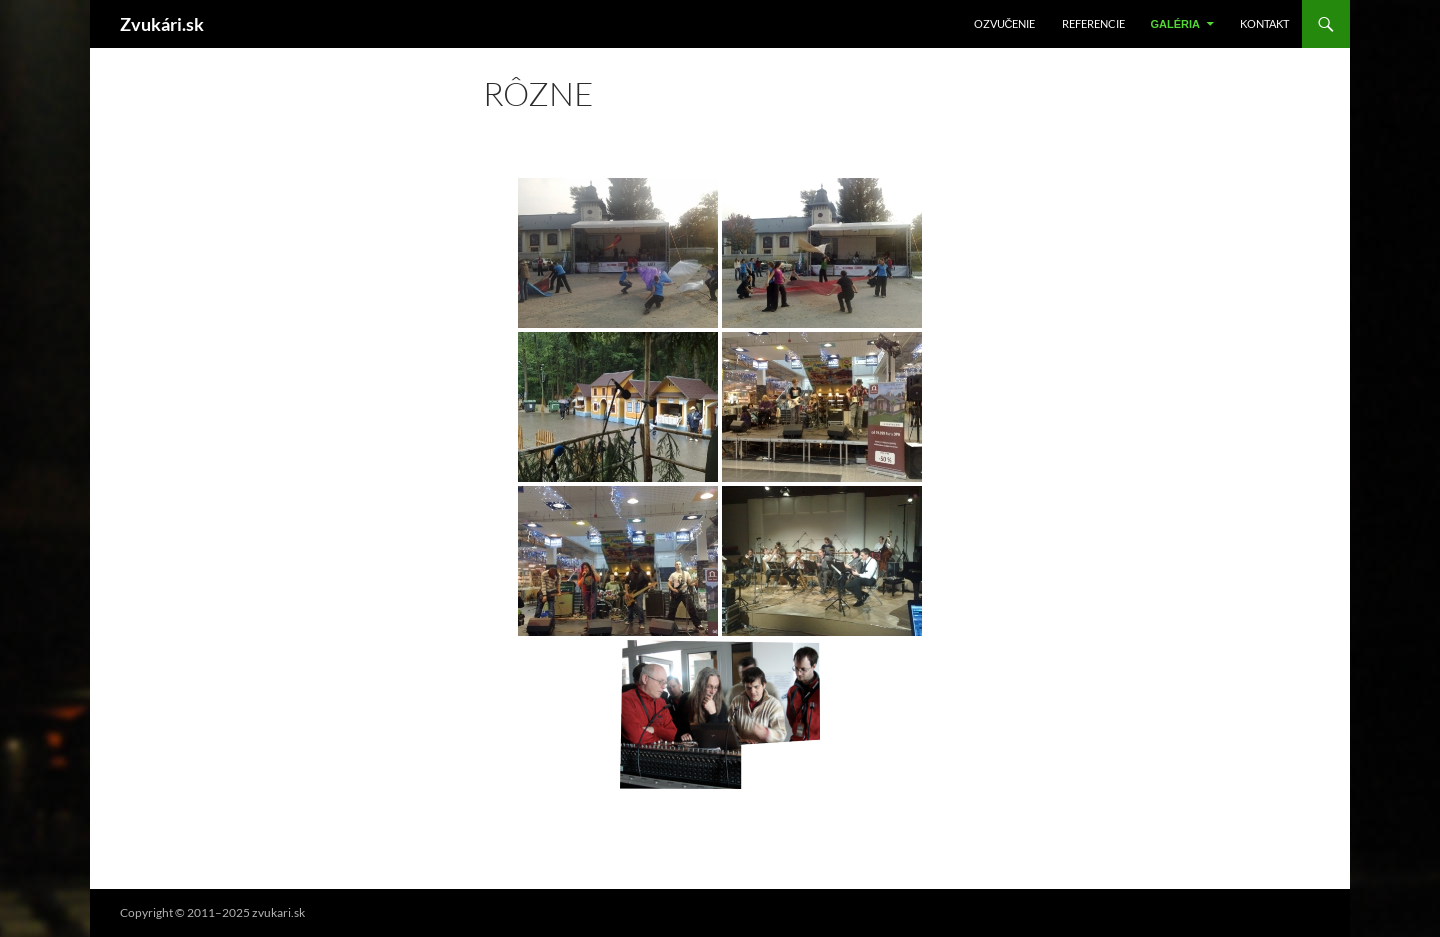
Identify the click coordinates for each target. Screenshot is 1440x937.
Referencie (1093, 23)
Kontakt (1264, 23)
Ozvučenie (1005, 23)
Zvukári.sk (162, 24)
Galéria (1176, 24)
